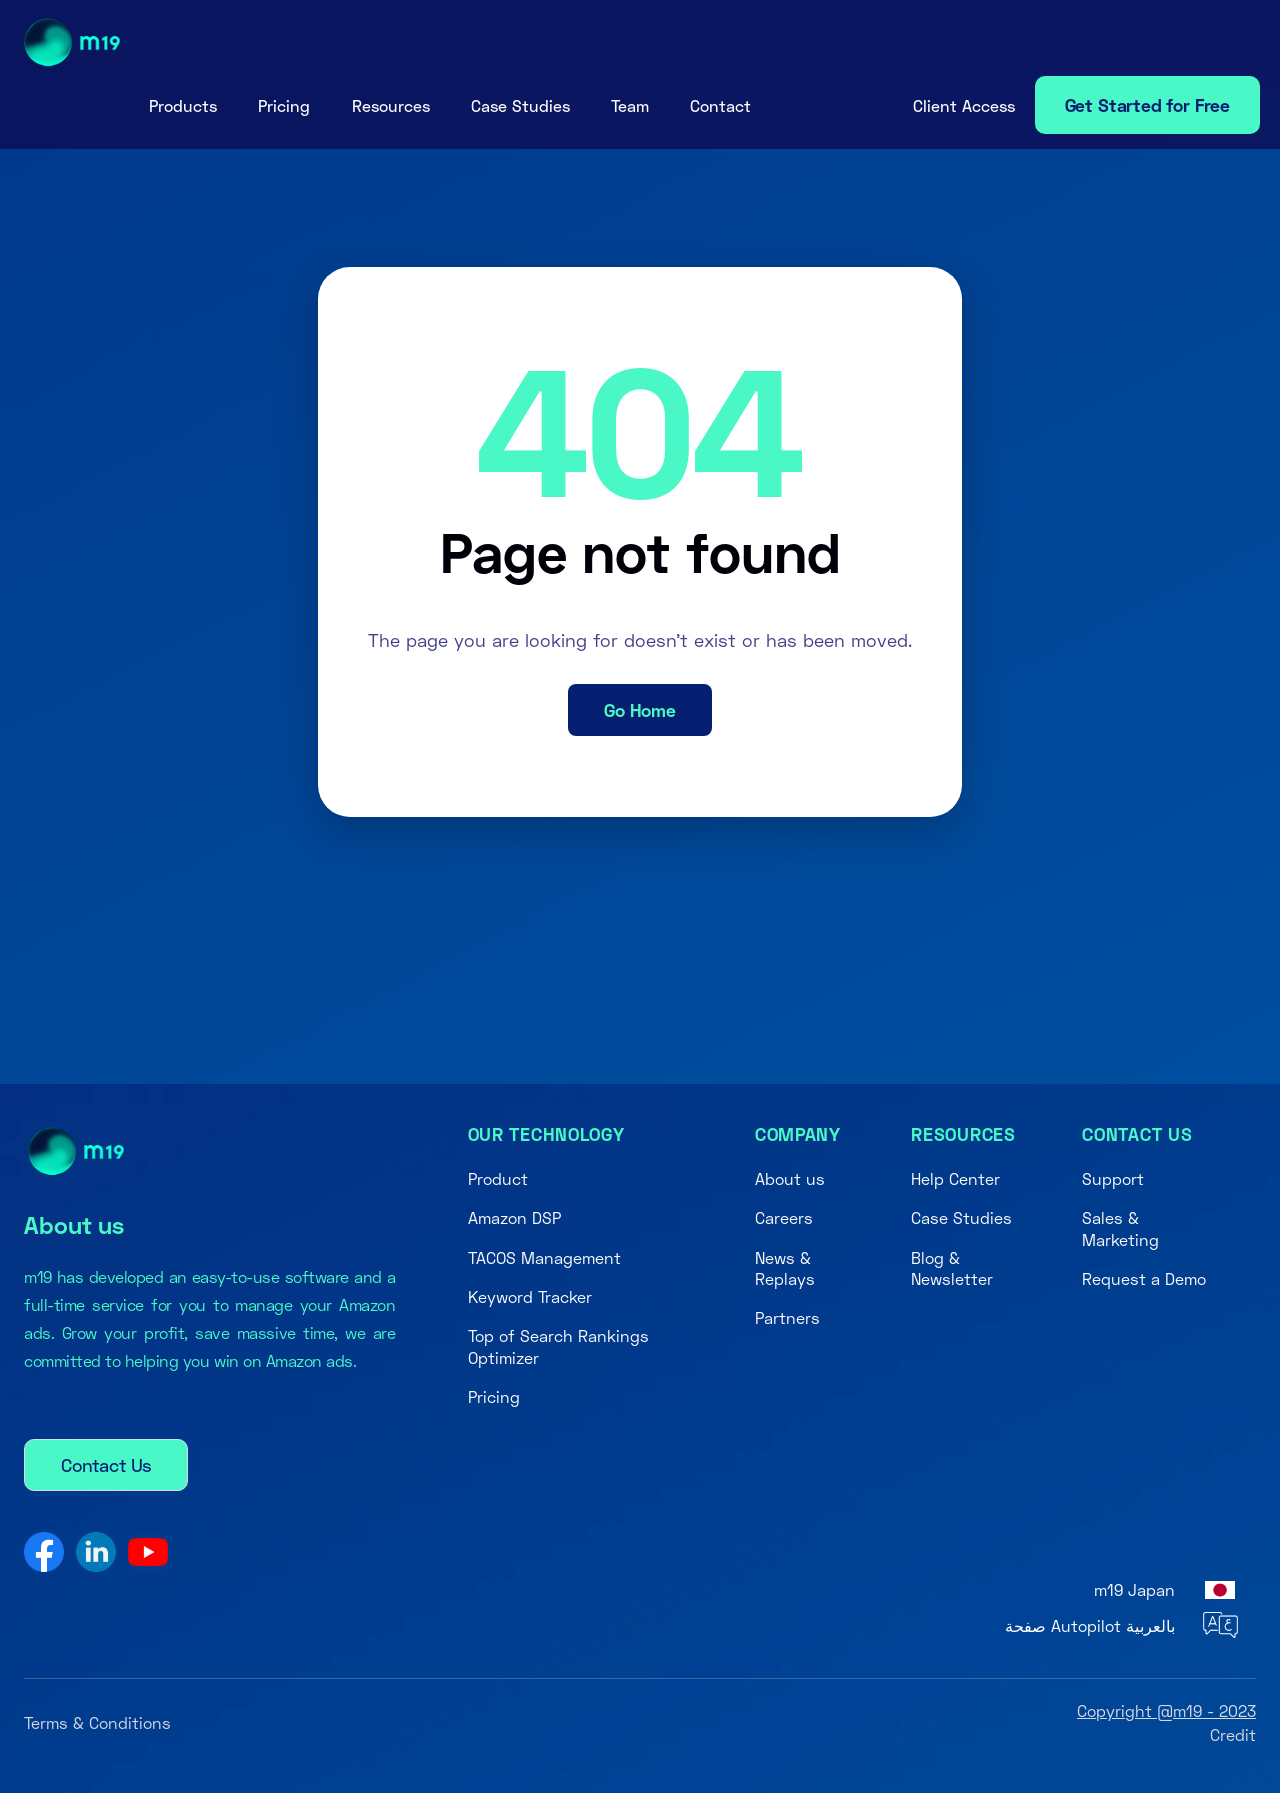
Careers (784, 1217)
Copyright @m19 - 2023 (1166, 1710)
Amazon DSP (514, 1217)
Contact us (1137, 1134)
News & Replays (785, 1268)
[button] (183, 106)
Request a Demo (1144, 1278)
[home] (73, 42)
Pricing (284, 105)
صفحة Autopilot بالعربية (1090, 1625)
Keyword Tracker (530, 1296)
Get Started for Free (1147, 105)
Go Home (640, 710)
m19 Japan (1134, 1589)
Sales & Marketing (1120, 1228)
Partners (787, 1317)
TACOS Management (544, 1257)
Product (498, 1178)
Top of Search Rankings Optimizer (558, 1346)
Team (630, 105)
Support (1113, 1178)
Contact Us (106, 1465)
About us (790, 1178)
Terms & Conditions (97, 1722)
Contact (720, 105)
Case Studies (520, 105)
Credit (1233, 1734)
